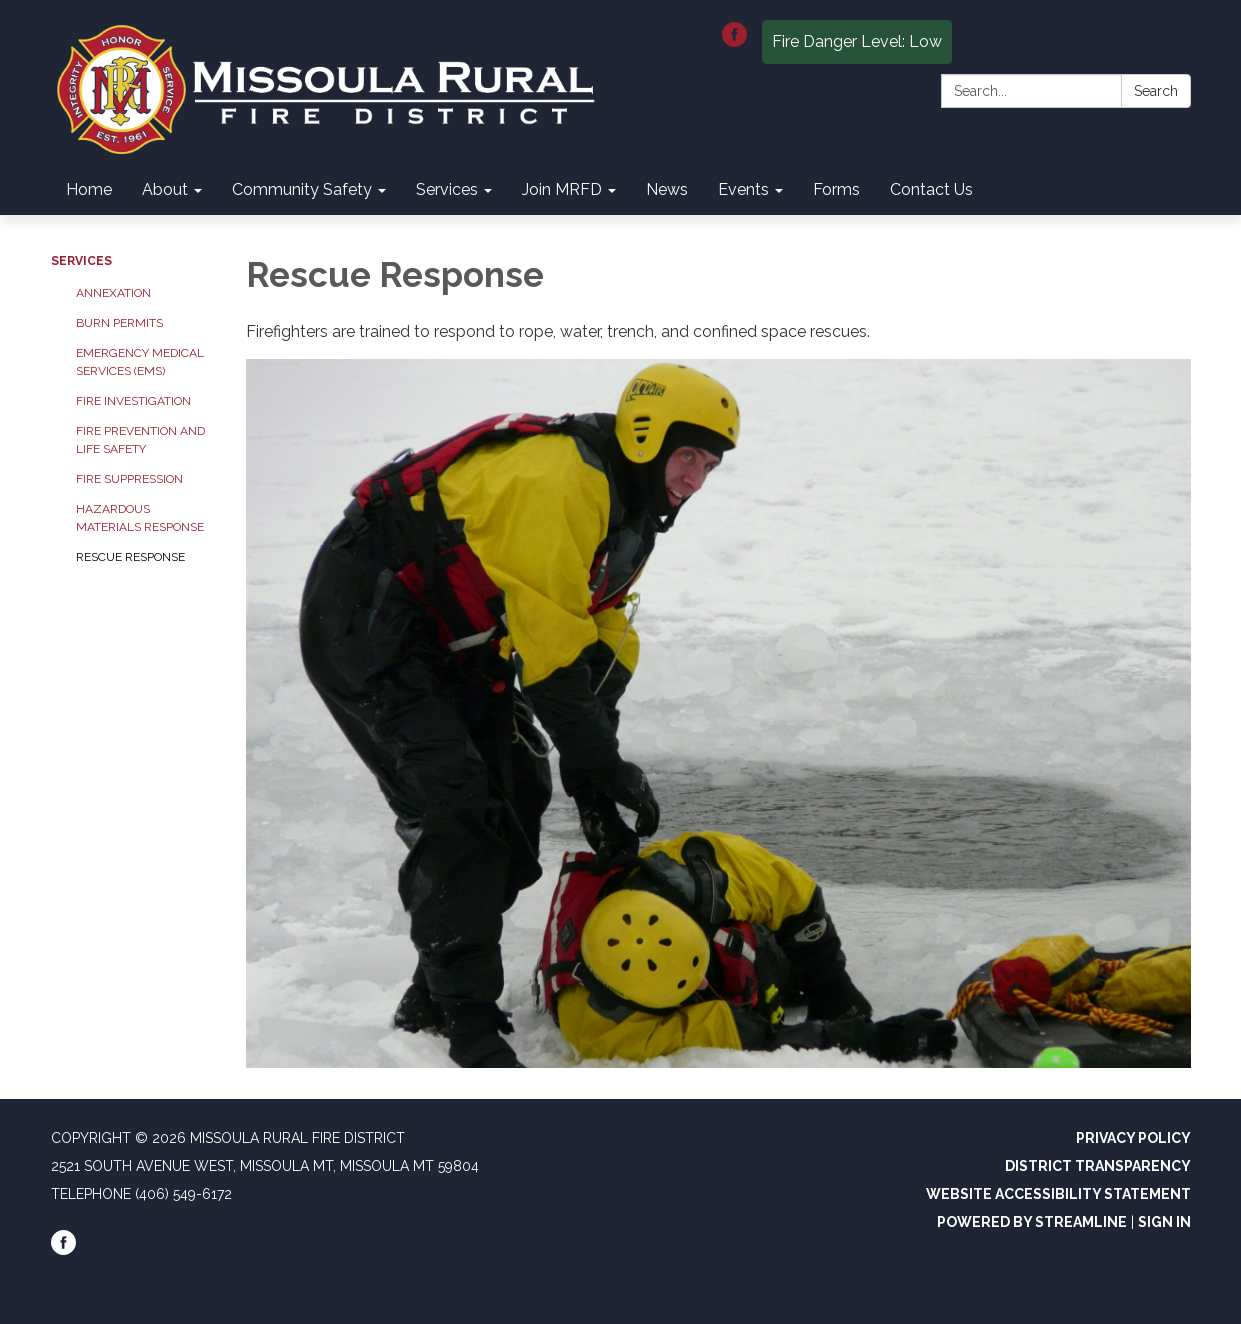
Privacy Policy (1133, 1138)
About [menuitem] (165, 189)
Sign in (1164, 1222)
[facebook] (734, 41)
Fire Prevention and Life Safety (140, 440)
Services (81, 261)
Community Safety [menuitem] (302, 189)
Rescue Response (130, 557)
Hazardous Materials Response (140, 518)
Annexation (113, 293)
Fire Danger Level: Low (857, 41)
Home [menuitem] (89, 189)
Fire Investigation (133, 401)
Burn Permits (119, 323)
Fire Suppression (129, 479)
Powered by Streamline (1032, 1222)
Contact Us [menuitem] (931, 189)
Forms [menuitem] (836, 189)
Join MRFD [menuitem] (562, 189)
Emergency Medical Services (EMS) (140, 362)
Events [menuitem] (743, 189)
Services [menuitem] (447, 189)
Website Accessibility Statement (1058, 1194)
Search (1156, 91)
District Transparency (1098, 1166)
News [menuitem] (667, 189)
